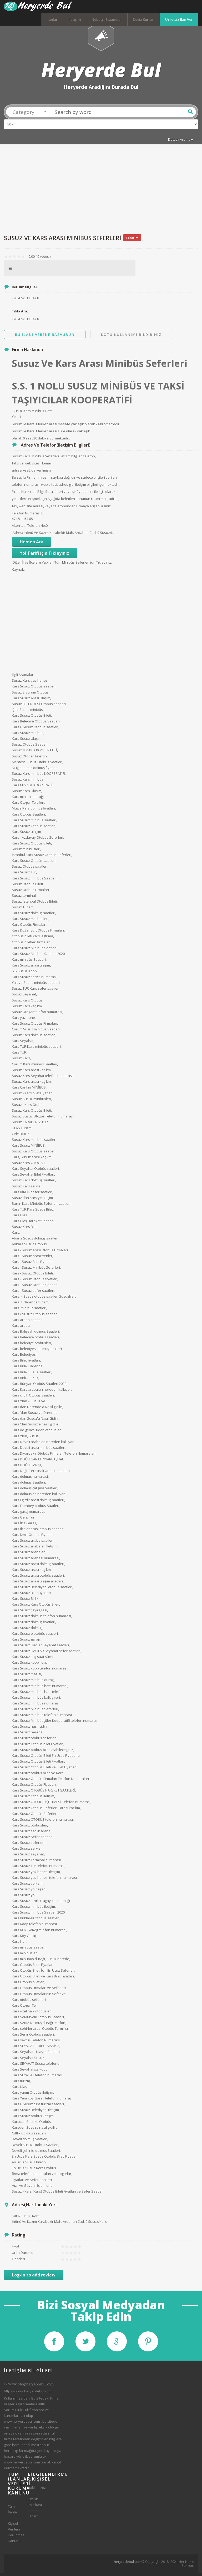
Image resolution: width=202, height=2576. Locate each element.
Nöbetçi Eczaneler (107, 19)
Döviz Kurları (143, 19)
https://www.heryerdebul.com (28, 2394)
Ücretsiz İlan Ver (179, 19)
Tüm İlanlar (13, 2512)
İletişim (74, 19)
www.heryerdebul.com (22, 2424)
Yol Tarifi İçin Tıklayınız (44, 556)
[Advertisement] (101, 192)
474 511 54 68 (22, 521)
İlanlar (52, 19)
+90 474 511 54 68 (25, 322)
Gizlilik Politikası (33, 2504)
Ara (190, 114)
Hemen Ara (31, 545)
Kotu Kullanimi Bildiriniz (131, 337)
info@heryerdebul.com (35, 2387)
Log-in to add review (33, 2278)
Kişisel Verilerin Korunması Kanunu (14, 2535)
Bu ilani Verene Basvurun (45, 337)
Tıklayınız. (104, 565)
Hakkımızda (33, 2490)
